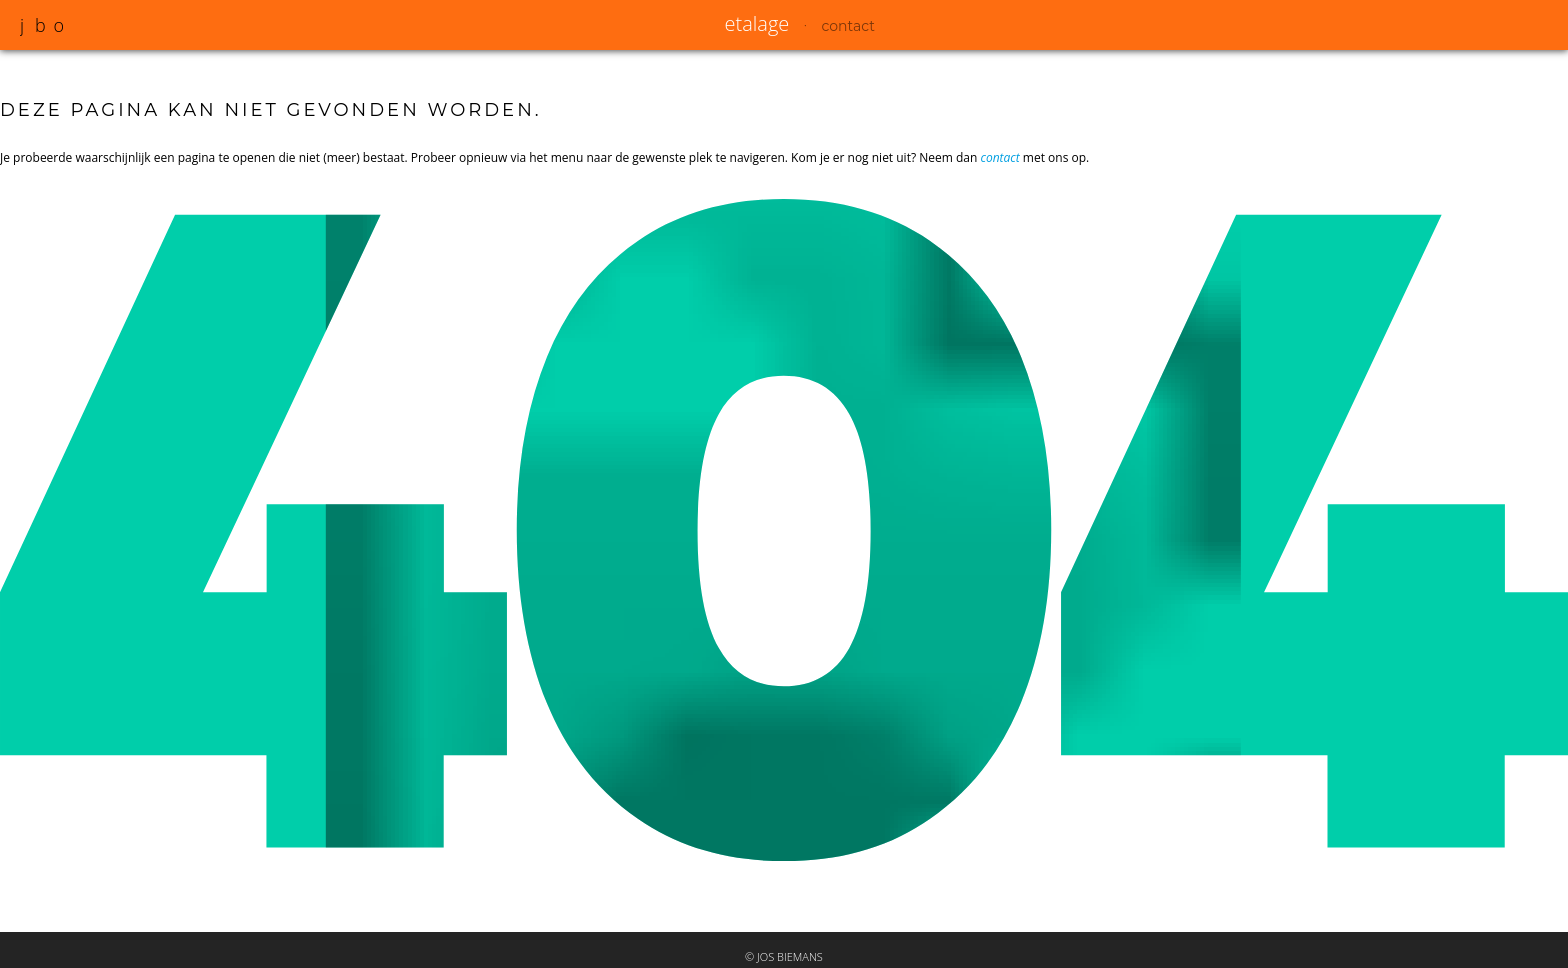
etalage (757, 23)
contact (848, 26)
